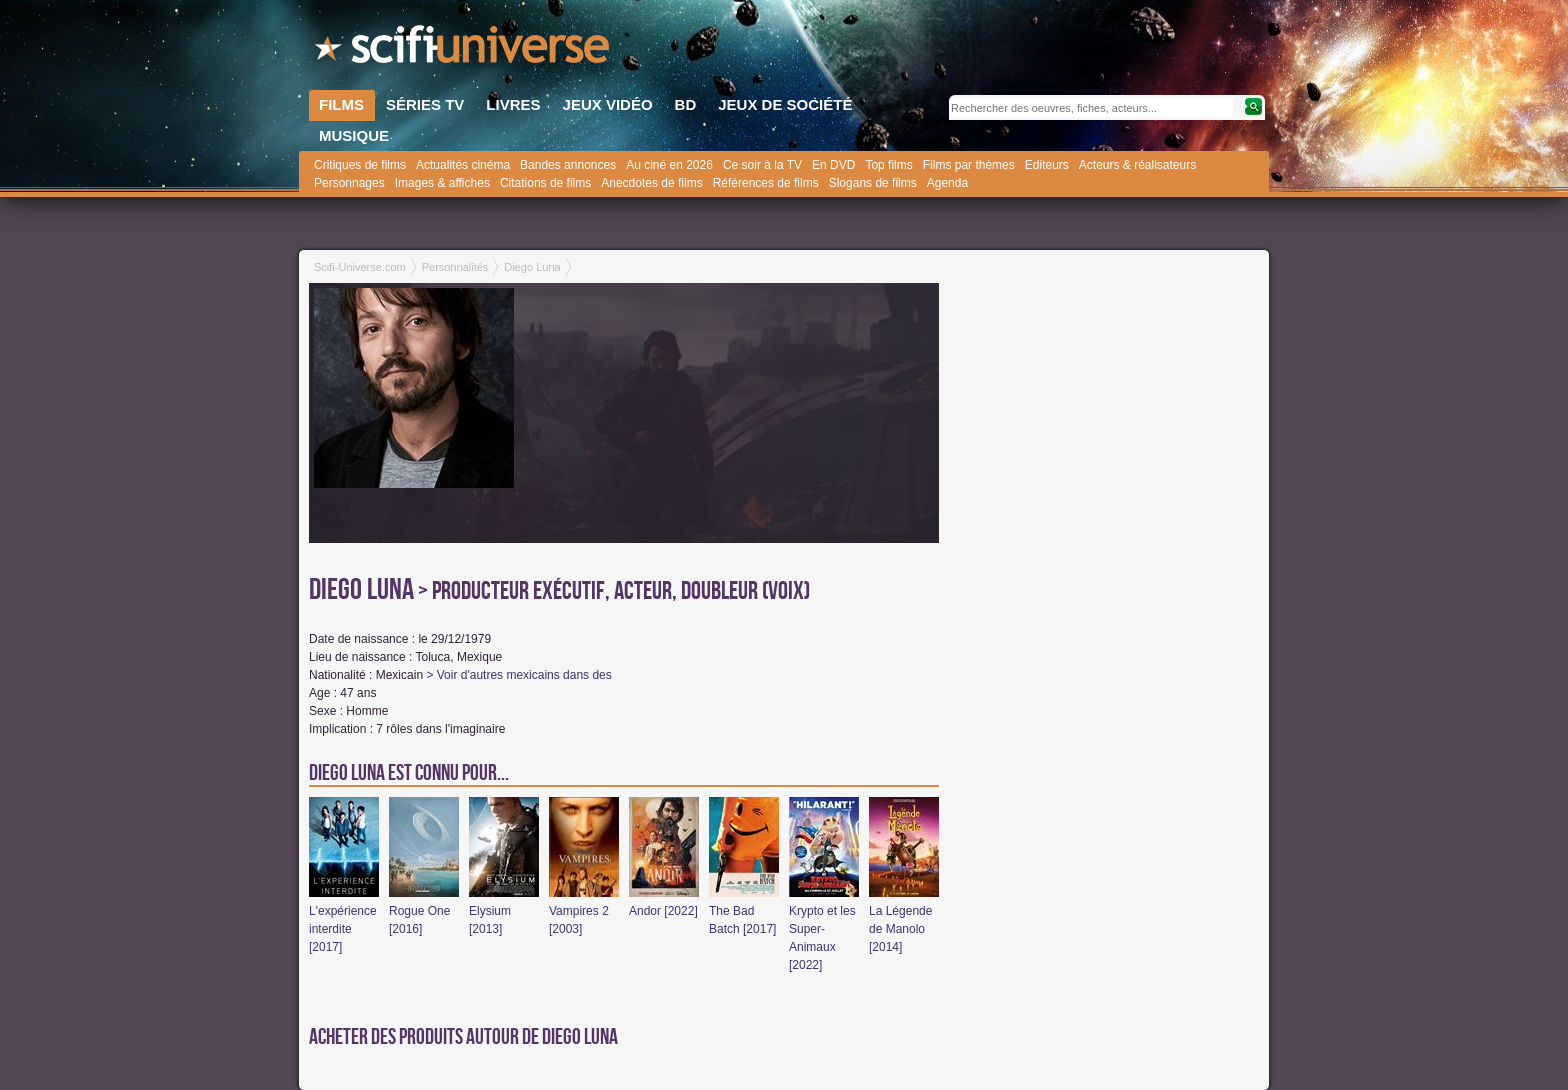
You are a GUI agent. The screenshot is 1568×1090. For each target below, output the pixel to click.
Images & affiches (442, 183)
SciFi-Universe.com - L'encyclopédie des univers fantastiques (464, 50)
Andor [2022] (663, 911)
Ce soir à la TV (762, 165)
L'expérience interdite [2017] (343, 929)
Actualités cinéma (463, 165)
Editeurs (1047, 165)
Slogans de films (873, 183)
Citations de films (545, 183)
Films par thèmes (969, 165)
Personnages (349, 183)
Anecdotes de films (651, 183)
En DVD (833, 165)
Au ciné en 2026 (669, 165)
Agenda (947, 183)
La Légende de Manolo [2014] (900, 929)
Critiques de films (360, 165)
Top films (888, 165)
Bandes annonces (568, 165)
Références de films (766, 183)
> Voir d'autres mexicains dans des (518, 675)
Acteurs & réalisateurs (1137, 165)
